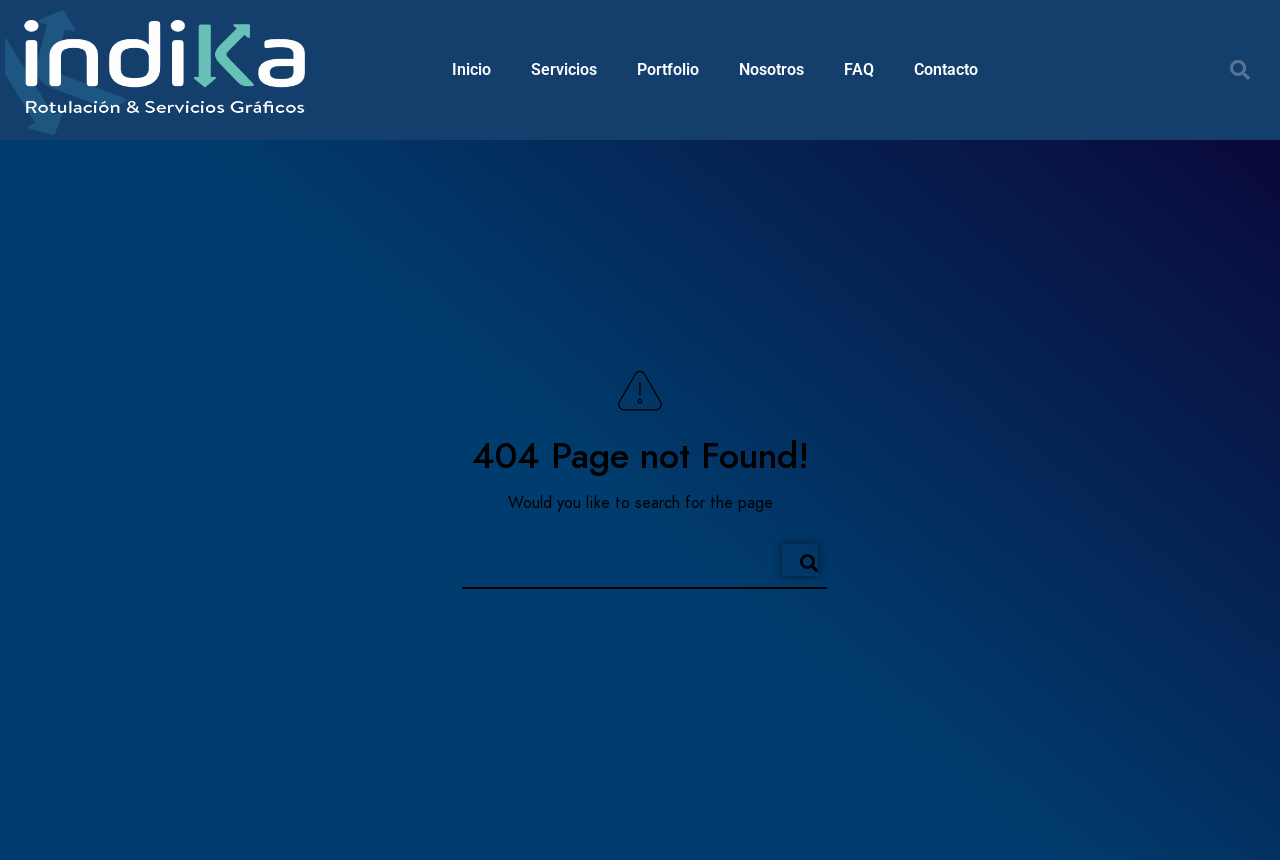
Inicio (471, 69)
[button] (1240, 70)
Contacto (946, 69)
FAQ (859, 69)
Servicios (564, 69)
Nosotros (771, 69)
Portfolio (668, 69)
